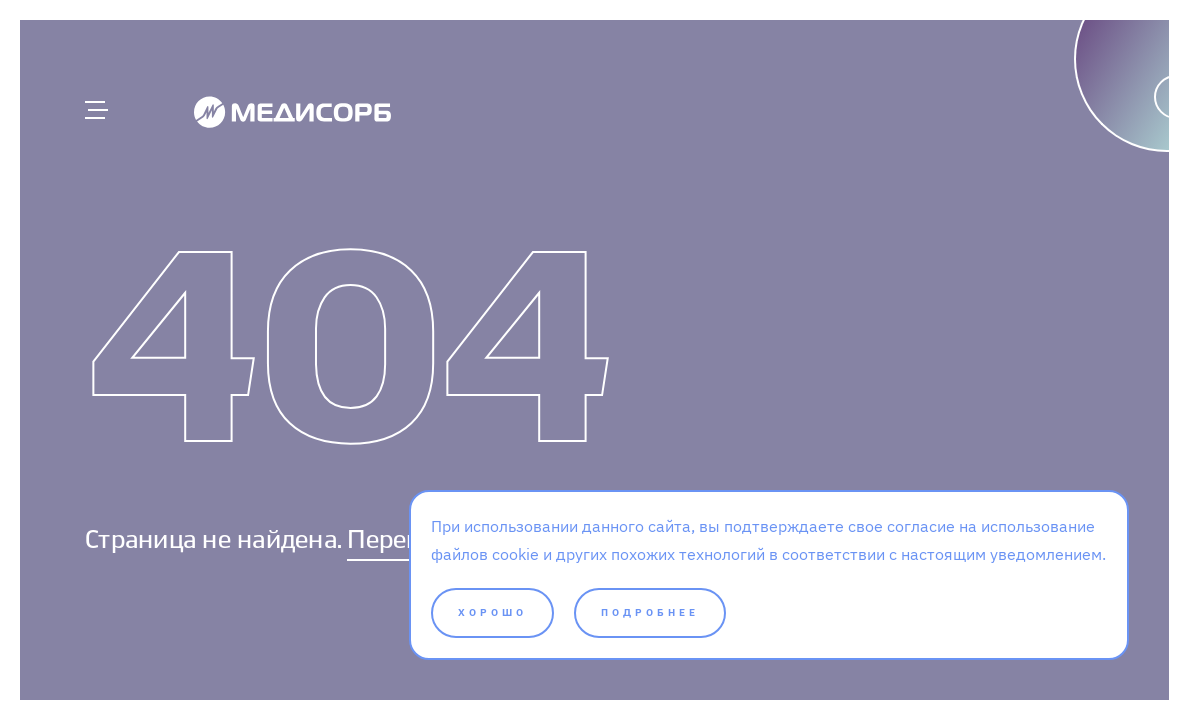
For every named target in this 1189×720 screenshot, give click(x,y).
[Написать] (1071, 145)
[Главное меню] (95, 110)
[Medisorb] (292, 111)
